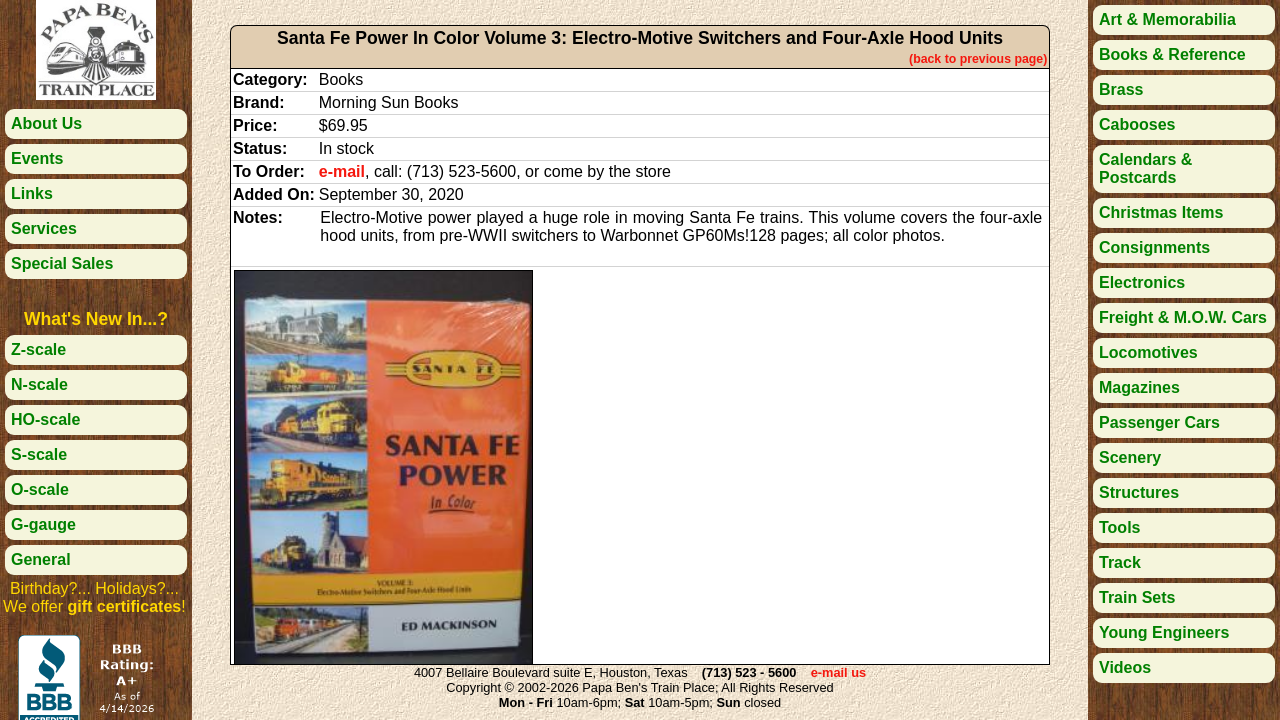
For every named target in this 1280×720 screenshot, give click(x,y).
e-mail (342, 171)
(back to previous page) (978, 59)
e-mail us (838, 672)
